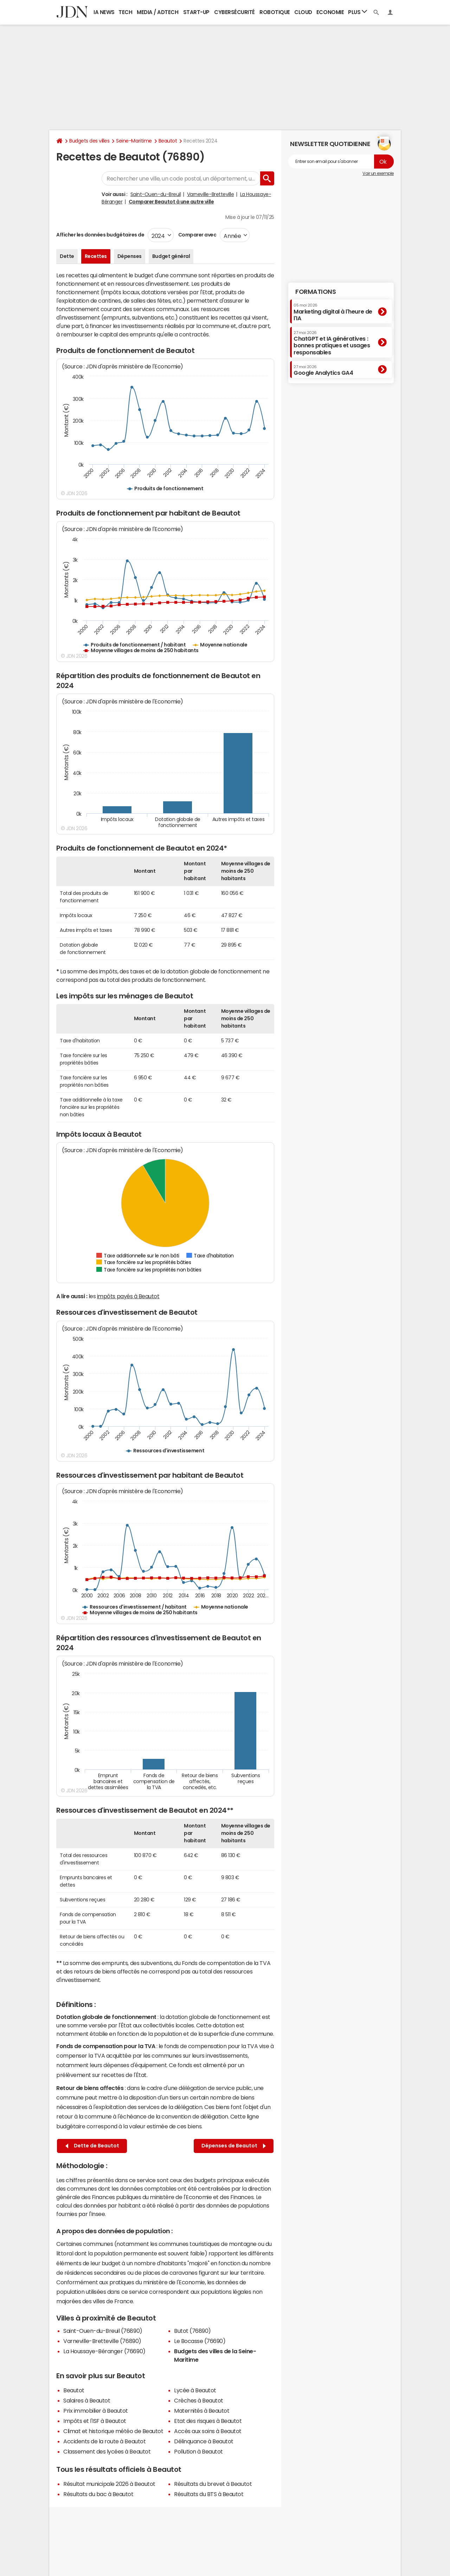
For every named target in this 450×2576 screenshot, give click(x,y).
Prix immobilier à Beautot (95, 2410)
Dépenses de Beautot (233, 2145)
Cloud (303, 12)
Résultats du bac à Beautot (98, 2494)
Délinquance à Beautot (203, 2441)
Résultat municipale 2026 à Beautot (109, 2484)
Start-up (196, 12)
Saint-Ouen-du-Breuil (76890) (102, 2331)
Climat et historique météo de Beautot (113, 2431)
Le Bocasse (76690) (199, 2341)
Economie (330, 12)
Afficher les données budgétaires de (100, 234)
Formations (315, 292)
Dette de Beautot (92, 2145)
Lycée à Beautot (195, 2390)
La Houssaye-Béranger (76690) (104, 2351)
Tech (125, 12)
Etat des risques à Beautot (208, 2421)
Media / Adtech (157, 12)
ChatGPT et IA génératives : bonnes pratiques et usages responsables (332, 343)
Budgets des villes (89, 140)
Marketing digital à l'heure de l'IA (333, 312)
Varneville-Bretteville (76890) (102, 2341)
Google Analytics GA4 (323, 370)
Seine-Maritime (134, 140)
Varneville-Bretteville (210, 194)
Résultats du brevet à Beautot (213, 2484)
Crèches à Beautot (198, 2400)
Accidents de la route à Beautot (104, 2441)
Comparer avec (196, 234)
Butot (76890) (192, 2331)
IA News (104, 12)
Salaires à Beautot (86, 2400)
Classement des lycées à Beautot (106, 2451)
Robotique (274, 12)
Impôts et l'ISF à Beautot (94, 2421)
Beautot (168, 140)
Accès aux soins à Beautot (208, 2431)
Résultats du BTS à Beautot (209, 2494)
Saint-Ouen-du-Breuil (155, 194)
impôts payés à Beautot (128, 1296)
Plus (357, 12)
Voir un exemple (378, 173)
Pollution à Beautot (198, 2451)
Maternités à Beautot (201, 2410)
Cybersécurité (234, 12)
